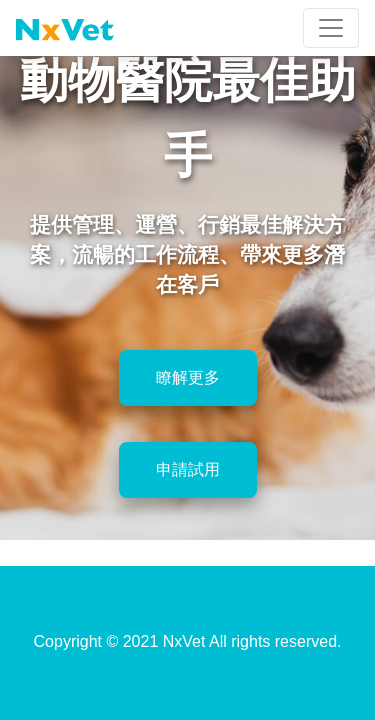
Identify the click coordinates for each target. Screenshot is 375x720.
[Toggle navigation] (331, 28)
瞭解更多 (188, 377)
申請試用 (188, 469)
